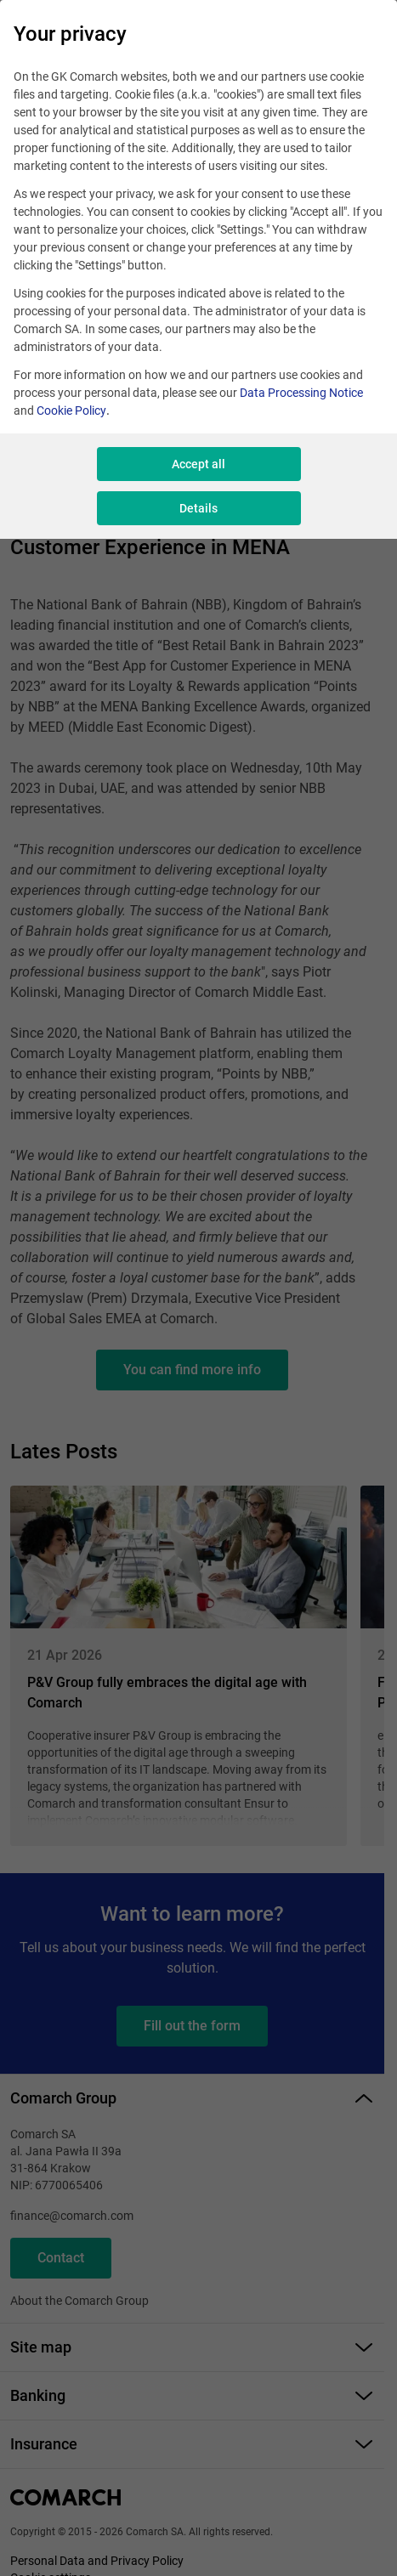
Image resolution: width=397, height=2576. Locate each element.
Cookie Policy (71, 410)
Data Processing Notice (301, 392)
